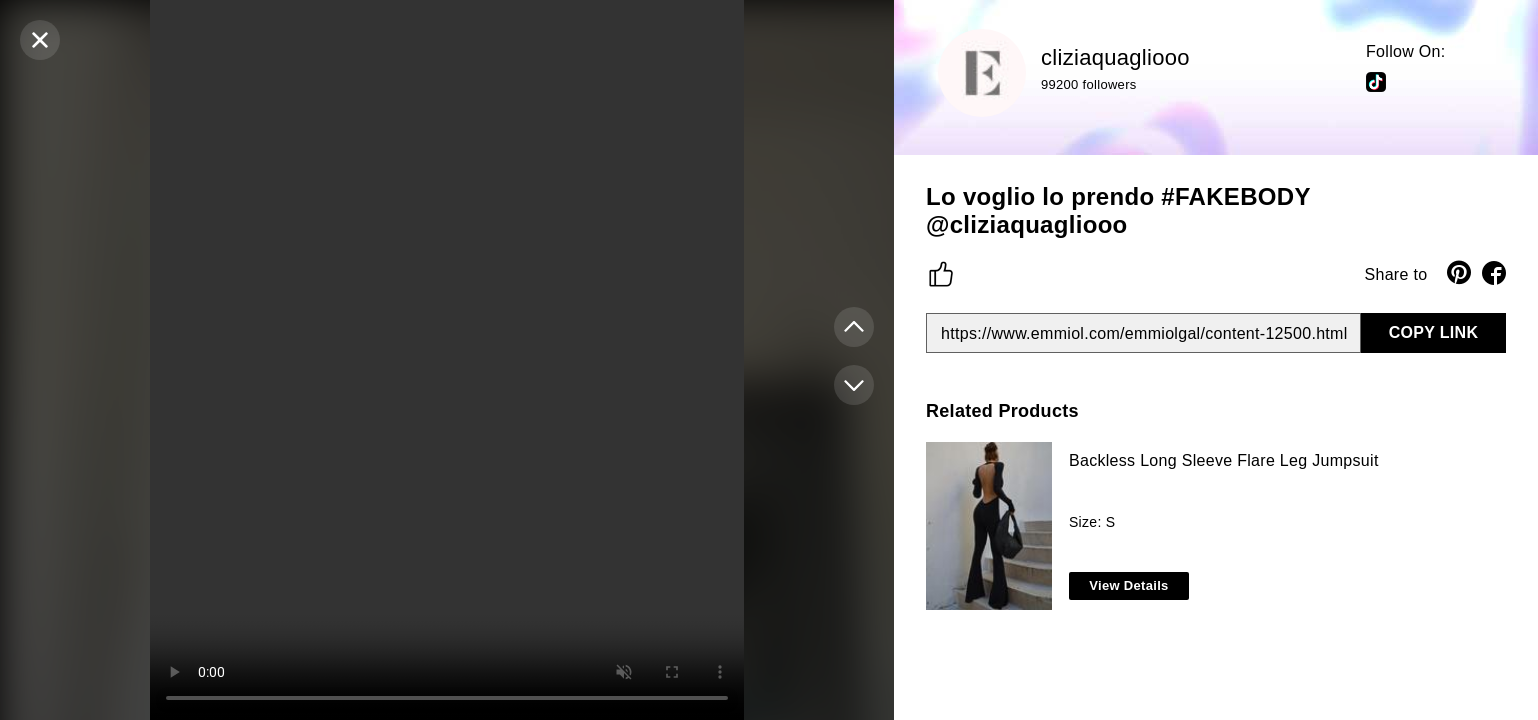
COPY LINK (1434, 332)
